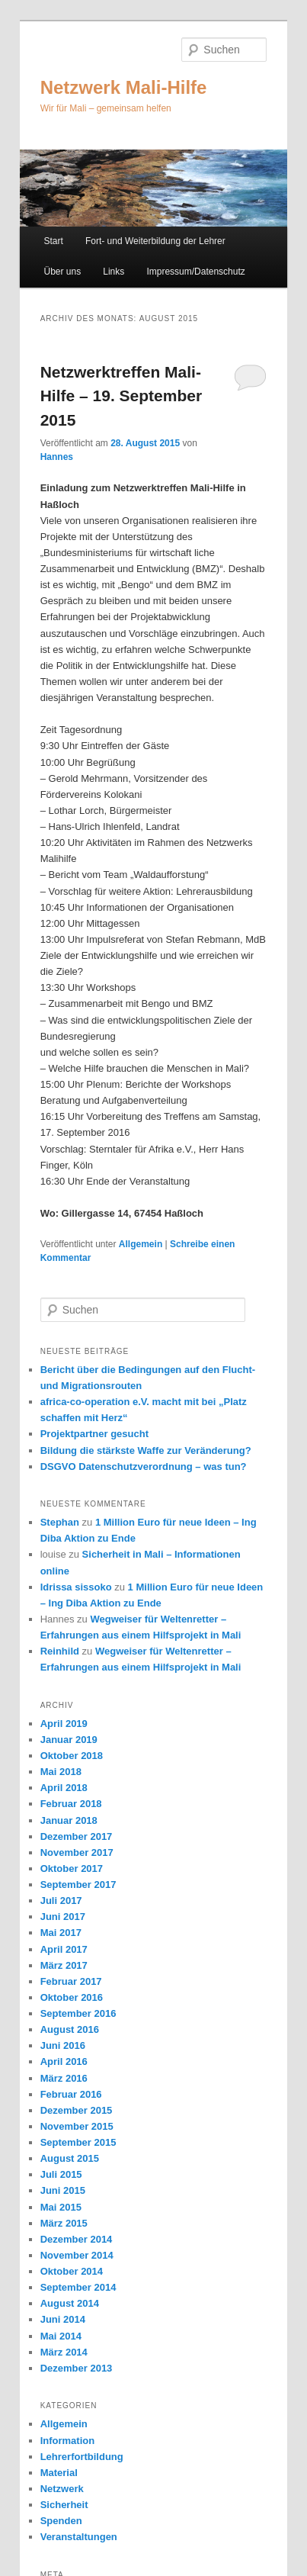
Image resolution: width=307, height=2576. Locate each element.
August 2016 (69, 2029)
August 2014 (69, 2303)
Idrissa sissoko (76, 1587)
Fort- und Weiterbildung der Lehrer (155, 241)
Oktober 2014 (71, 2271)
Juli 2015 (61, 2174)
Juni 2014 (62, 2319)
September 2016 (78, 2013)
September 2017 (78, 1884)
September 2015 (78, 2142)
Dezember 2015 (76, 2110)
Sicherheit (64, 2504)
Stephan (59, 1522)
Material (59, 2472)
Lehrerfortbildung (81, 2456)
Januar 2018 (69, 1820)
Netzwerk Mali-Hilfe (123, 87)
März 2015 (64, 2223)
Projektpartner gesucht (94, 1433)
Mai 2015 (61, 2207)
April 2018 (64, 1787)
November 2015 (77, 2126)
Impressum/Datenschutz (195, 271)
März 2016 (64, 2078)
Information (67, 2440)
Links (113, 271)
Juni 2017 (62, 1916)
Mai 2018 (61, 1771)
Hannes (56, 457)
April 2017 (64, 1949)
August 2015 (69, 2158)
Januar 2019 (69, 1739)
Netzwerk (62, 2488)
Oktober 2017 (71, 1868)
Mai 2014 (61, 2336)
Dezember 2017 (76, 1836)
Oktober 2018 (71, 1755)
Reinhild (59, 1651)
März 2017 (64, 1965)
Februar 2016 (71, 2094)
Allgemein (140, 1244)
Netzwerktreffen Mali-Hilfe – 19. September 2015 (121, 396)
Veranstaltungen (78, 2536)
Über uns (62, 271)
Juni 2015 (62, 2190)
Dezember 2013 (76, 2368)
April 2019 (64, 1723)
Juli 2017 (61, 1900)
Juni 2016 (62, 2045)
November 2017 (77, 1852)
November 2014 (77, 2255)
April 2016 (64, 2061)
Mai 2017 (61, 1932)
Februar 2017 (71, 1981)
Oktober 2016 (71, 1997)
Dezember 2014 (76, 2239)
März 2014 (64, 2352)
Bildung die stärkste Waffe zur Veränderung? (145, 1450)
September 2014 (78, 2287)
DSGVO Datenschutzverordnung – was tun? (143, 1466)
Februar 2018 (71, 1803)
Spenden (61, 2520)
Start (52, 241)
